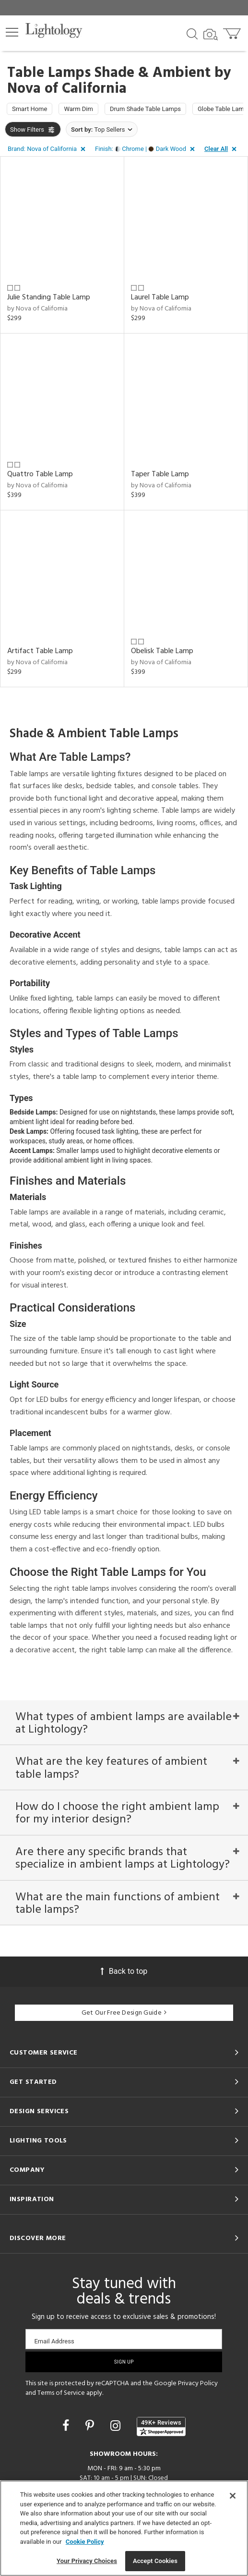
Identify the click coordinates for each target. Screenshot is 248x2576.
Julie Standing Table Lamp (48, 297)
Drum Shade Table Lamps (145, 108)
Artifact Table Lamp (40, 651)
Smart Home (29, 108)
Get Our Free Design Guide (124, 2013)
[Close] (232, 2495)
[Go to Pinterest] (91, 2426)
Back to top (124, 1971)
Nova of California (67, 88)
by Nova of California (37, 308)
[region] (124, 2528)
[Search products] (192, 33)
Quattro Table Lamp (40, 474)
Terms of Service (61, 2393)
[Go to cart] (233, 31)
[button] (12, 32)
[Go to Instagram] (117, 2426)
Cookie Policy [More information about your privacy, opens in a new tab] (85, 2541)
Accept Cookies (155, 2560)
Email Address (54, 2341)
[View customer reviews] (161, 2426)
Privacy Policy (198, 2383)
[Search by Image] (210, 34)
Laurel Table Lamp (160, 297)
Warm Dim (78, 108)
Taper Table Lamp (160, 474)
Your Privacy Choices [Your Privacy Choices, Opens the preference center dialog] (87, 2560)
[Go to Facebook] (67, 2426)
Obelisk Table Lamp (162, 651)
